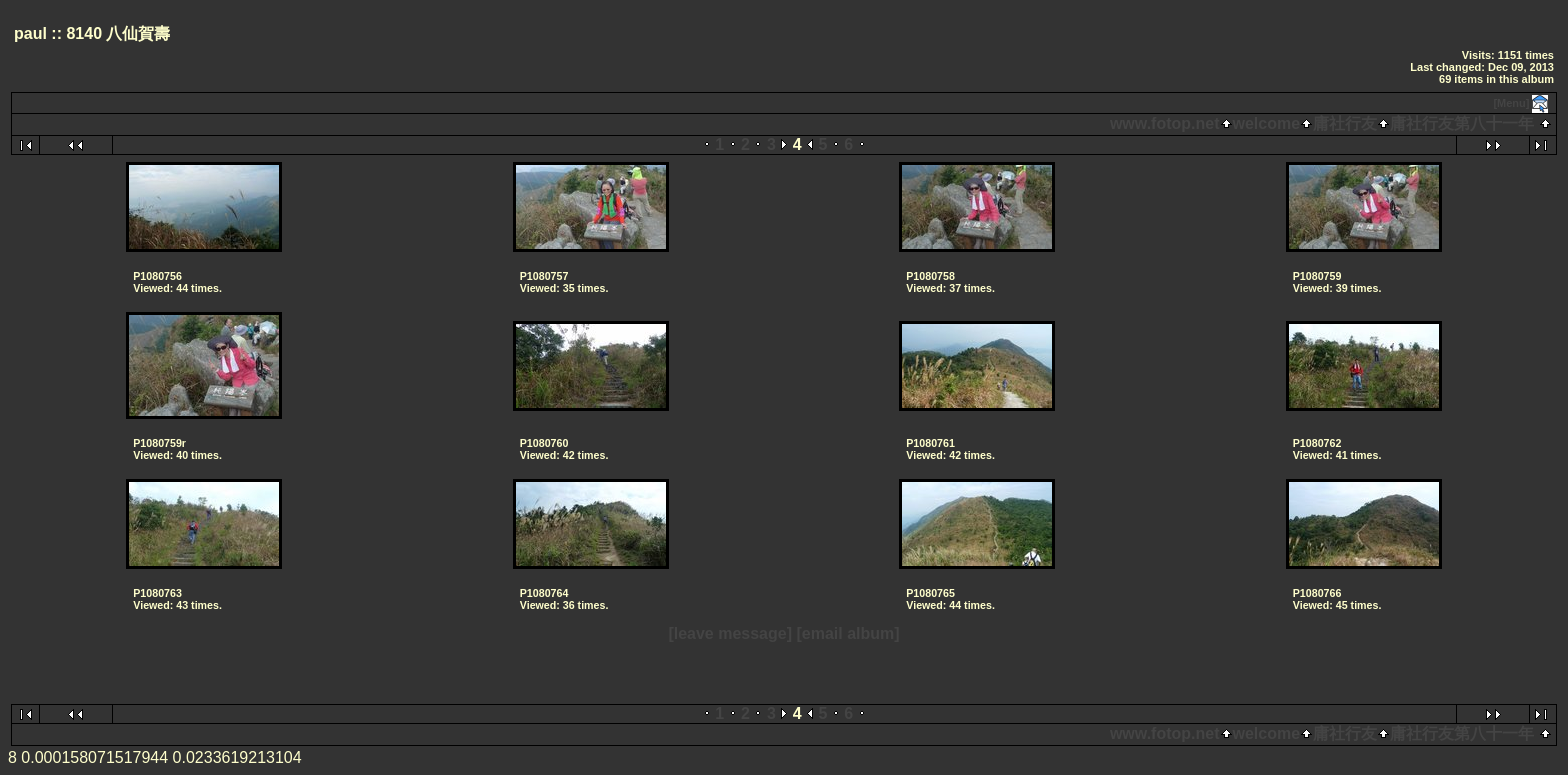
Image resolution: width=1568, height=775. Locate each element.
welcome (1267, 123)
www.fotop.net (1165, 123)
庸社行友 (1345, 123)
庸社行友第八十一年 (1462, 123)
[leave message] (730, 633)
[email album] (847, 633)
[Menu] (1511, 103)
